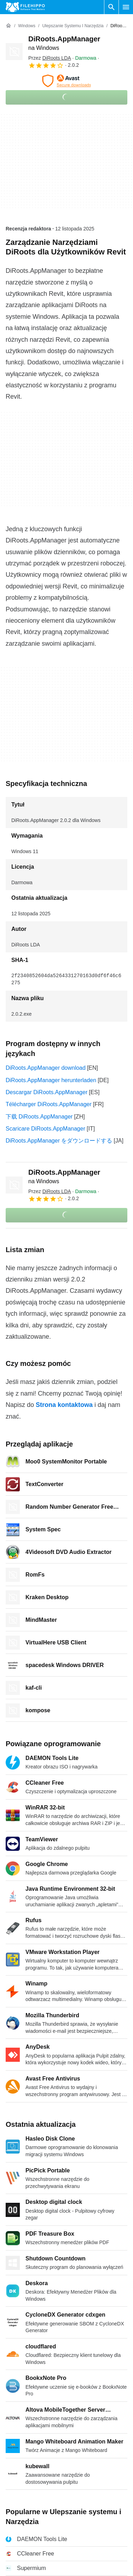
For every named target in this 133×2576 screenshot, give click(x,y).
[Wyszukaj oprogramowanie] (111, 7)
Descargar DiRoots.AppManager (46, 1092)
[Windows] (26, 26)
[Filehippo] (25, 7)
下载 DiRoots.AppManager (39, 1117)
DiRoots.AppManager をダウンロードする (59, 1141)
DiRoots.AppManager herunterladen (51, 1080)
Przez (49, 58)
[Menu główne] (126, 7)
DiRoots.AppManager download (46, 1068)
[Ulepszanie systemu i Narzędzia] (72, 26)
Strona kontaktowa (64, 1404)
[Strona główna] (8, 26)
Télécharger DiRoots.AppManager (49, 1104)
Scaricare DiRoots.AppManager (45, 1129)
